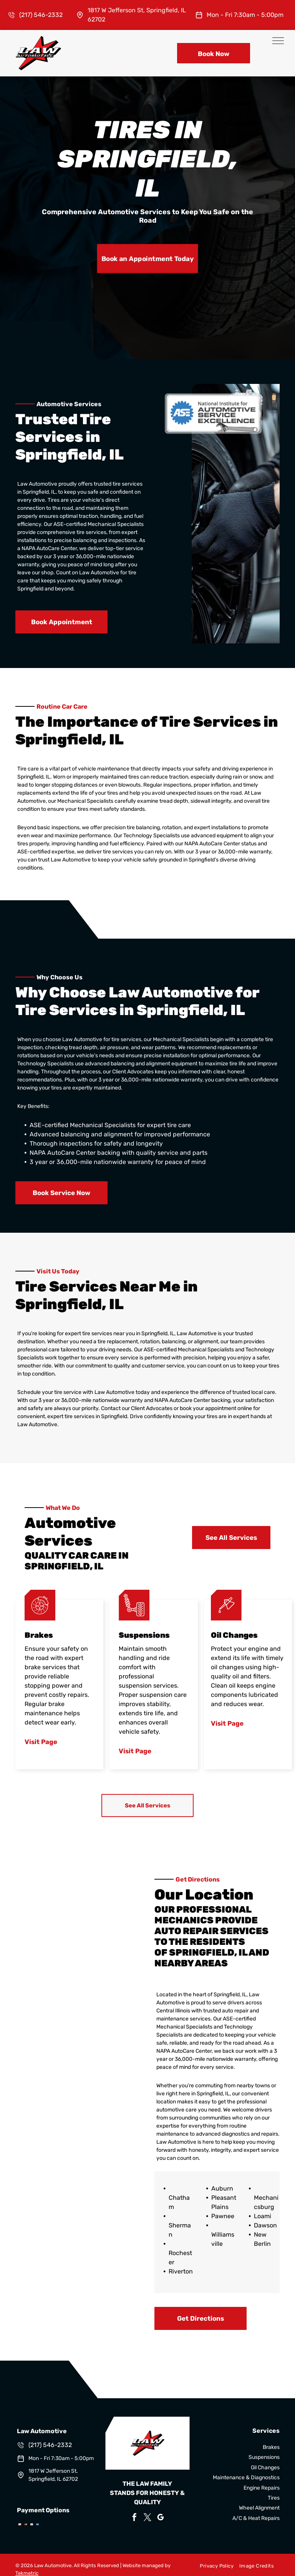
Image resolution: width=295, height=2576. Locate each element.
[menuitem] (213, 2565)
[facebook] (134, 2518)
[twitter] (147, 2518)
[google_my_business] (160, 2518)
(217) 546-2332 (41, 14)
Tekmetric (26, 2573)
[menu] (278, 41)
